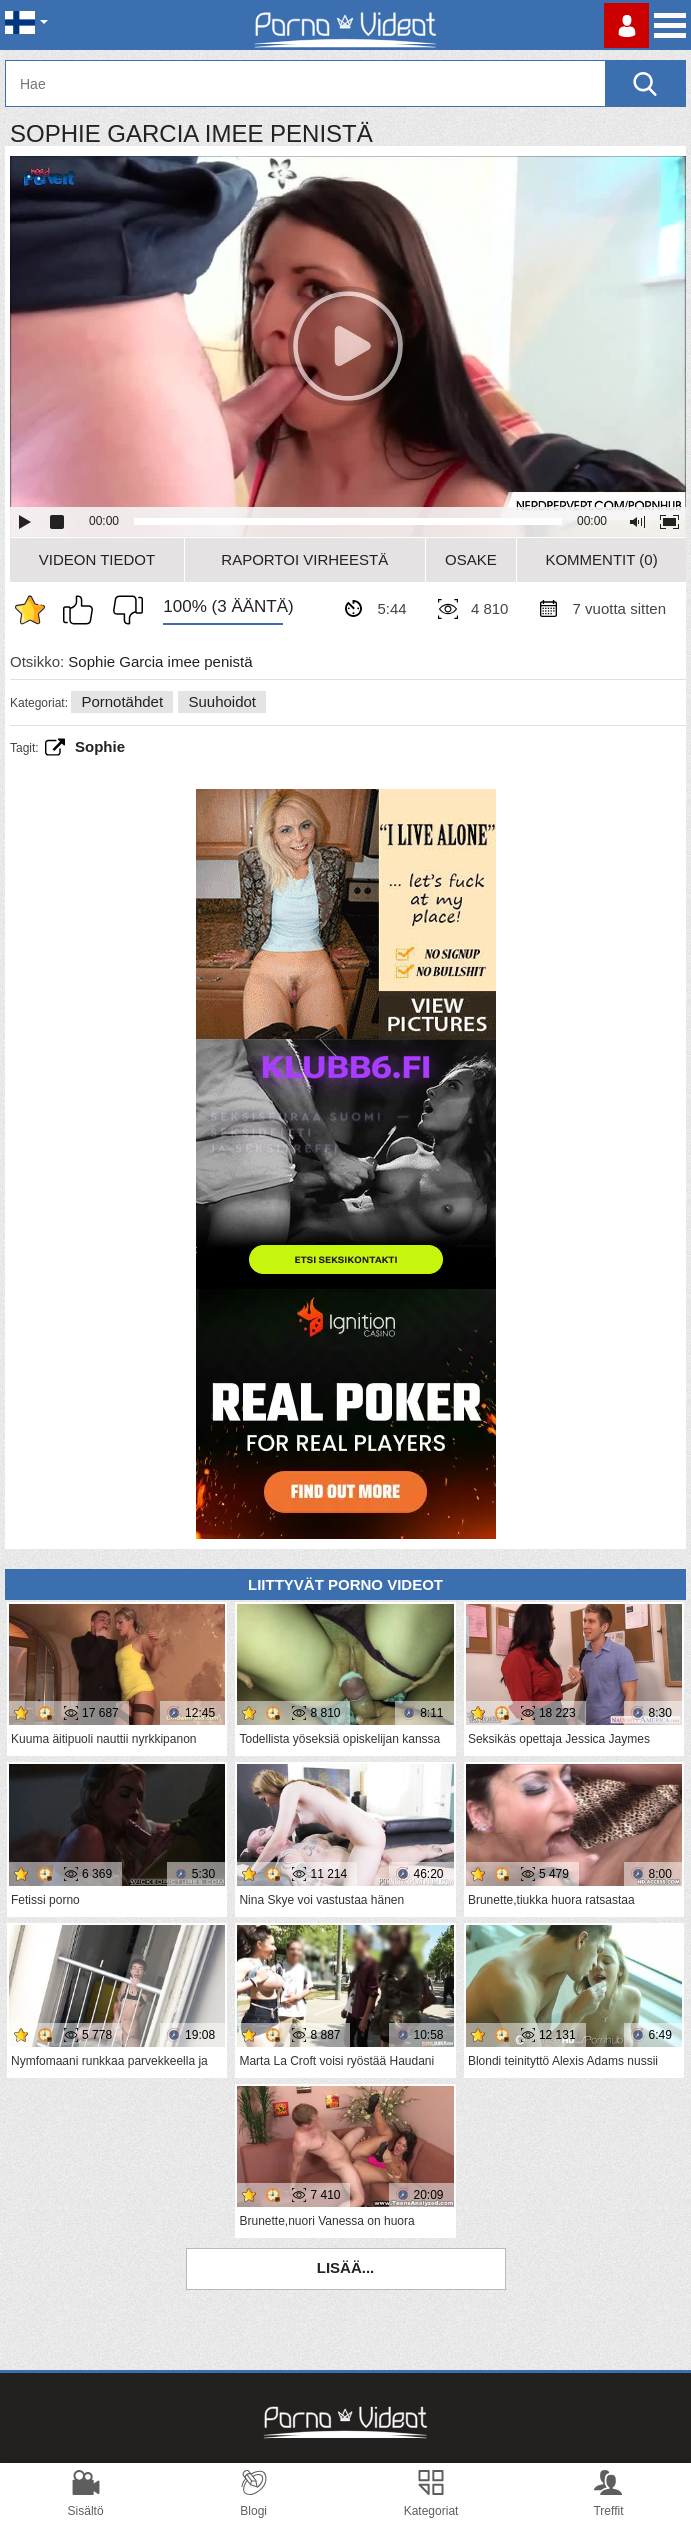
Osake (471, 559)
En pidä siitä (123, 610)
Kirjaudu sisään (626, 25)
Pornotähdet (122, 701)
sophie (100, 746)
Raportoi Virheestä (304, 559)
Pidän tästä (83, 610)
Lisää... (346, 2267)
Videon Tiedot (97, 559)
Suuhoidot (222, 701)
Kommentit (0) (601, 559)
